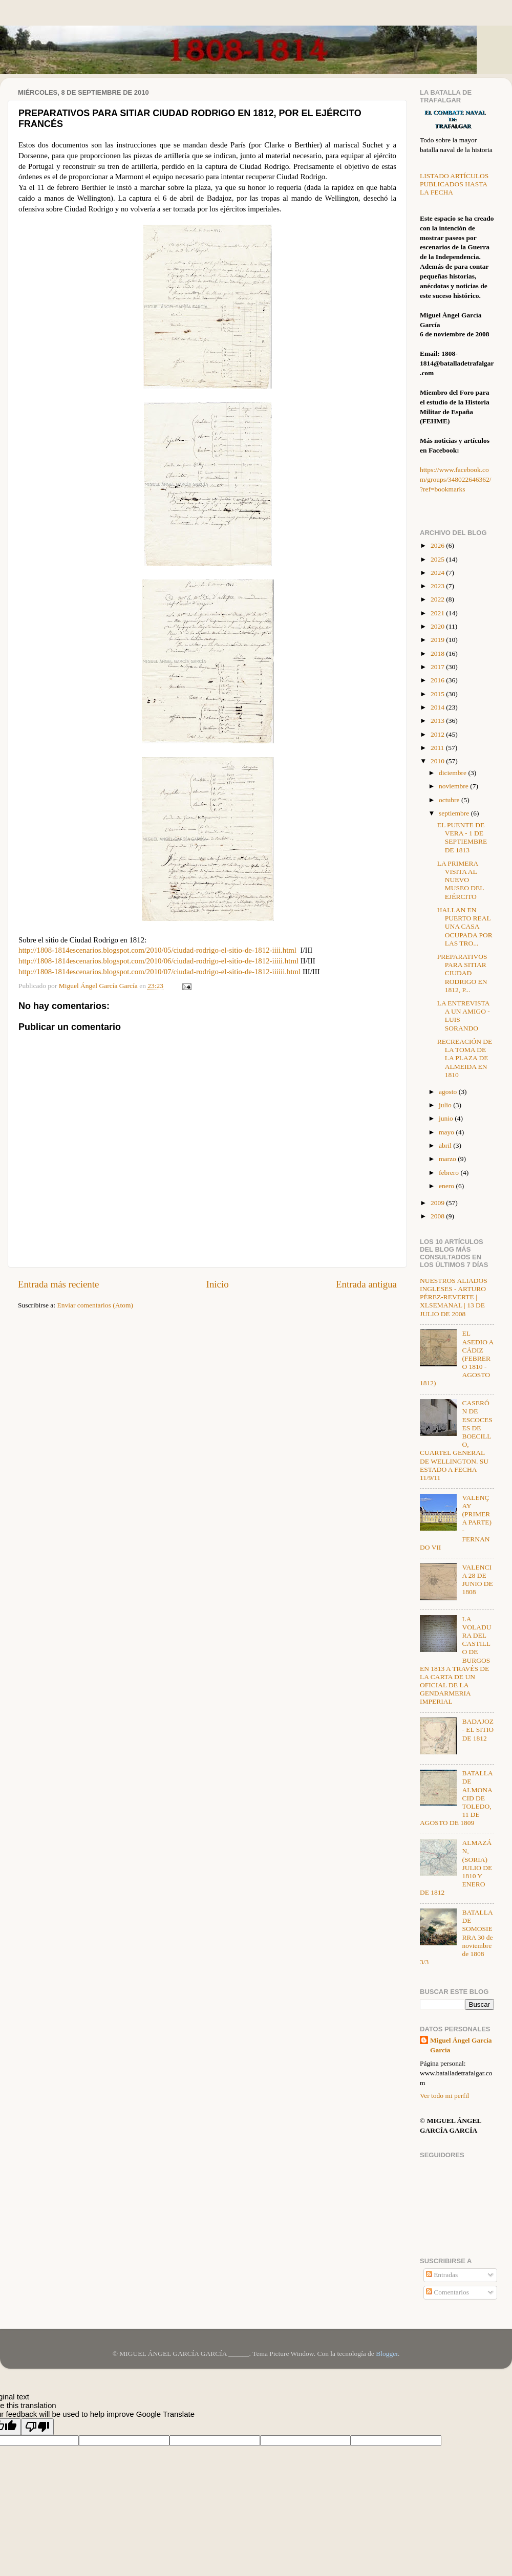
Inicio (217, 1284)
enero (447, 1186)
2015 (438, 694)
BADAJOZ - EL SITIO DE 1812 (478, 1730)
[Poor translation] (37, 2426)
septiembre (455, 813)
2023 (438, 586)
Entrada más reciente (58, 1284)
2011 (438, 748)
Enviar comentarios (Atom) (95, 1305)
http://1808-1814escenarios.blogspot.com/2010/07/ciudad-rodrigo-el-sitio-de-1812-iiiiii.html (159, 972)
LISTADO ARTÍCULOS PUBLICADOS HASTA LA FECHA (454, 184)
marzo (448, 1159)
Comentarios (447, 2292)
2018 (438, 653)
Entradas (442, 2275)
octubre (450, 800)
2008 (438, 1216)
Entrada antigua (366, 1284)
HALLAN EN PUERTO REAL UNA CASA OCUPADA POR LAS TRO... (465, 926)
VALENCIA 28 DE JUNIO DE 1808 (477, 1579)
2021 (438, 613)
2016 (438, 680)
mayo (447, 1132)
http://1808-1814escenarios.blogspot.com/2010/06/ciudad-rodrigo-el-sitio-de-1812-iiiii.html (158, 961)
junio (447, 1118)
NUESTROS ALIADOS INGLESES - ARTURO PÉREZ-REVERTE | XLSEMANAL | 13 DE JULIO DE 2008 (453, 1297)
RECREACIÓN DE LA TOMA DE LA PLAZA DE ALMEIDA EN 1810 (465, 1058)
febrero (449, 1172)
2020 (438, 626)
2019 (438, 639)
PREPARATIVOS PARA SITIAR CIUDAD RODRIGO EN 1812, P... (462, 973)
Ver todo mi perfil (444, 2095)
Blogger (387, 2353)
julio (446, 1105)
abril (446, 1145)
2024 (438, 572)
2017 (438, 667)
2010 (438, 761)
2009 (438, 1203)
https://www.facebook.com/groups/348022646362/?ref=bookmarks (456, 479)
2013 (438, 720)
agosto (449, 1092)
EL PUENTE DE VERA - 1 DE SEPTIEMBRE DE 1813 (462, 837)
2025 (438, 559)
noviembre (454, 786)
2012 (438, 734)
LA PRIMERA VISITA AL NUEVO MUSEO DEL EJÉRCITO (460, 880)
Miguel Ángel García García (461, 2045)
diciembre (453, 773)
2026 (438, 545)
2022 (438, 599)
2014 (438, 707)
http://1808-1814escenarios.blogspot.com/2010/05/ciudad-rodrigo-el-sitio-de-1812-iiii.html (157, 950)
